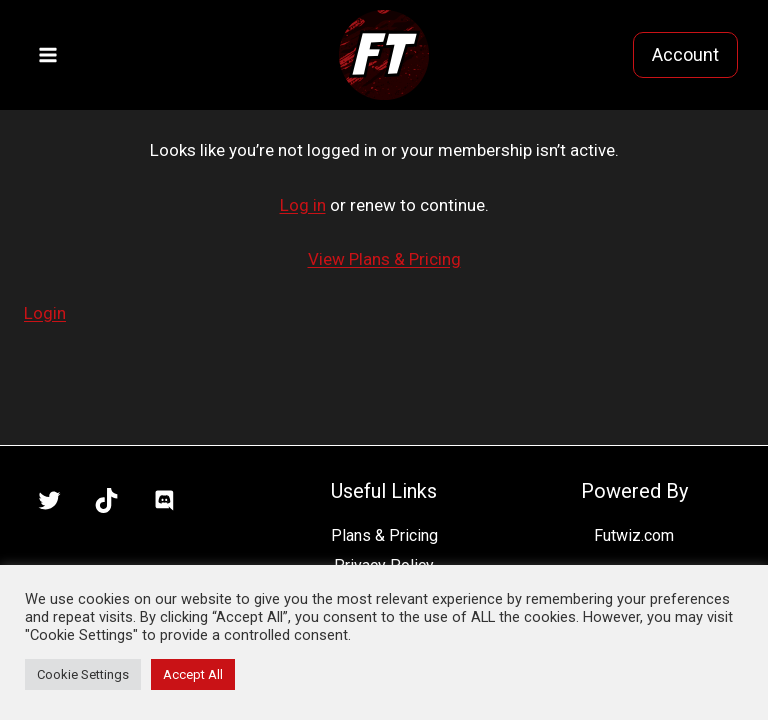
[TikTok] (107, 501)
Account (685, 54)
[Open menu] (48, 54)
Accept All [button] (193, 674)
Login (45, 313)
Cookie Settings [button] (83, 674)
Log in (303, 205)
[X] (49, 501)
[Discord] (164, 501)
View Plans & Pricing (384, 259)
